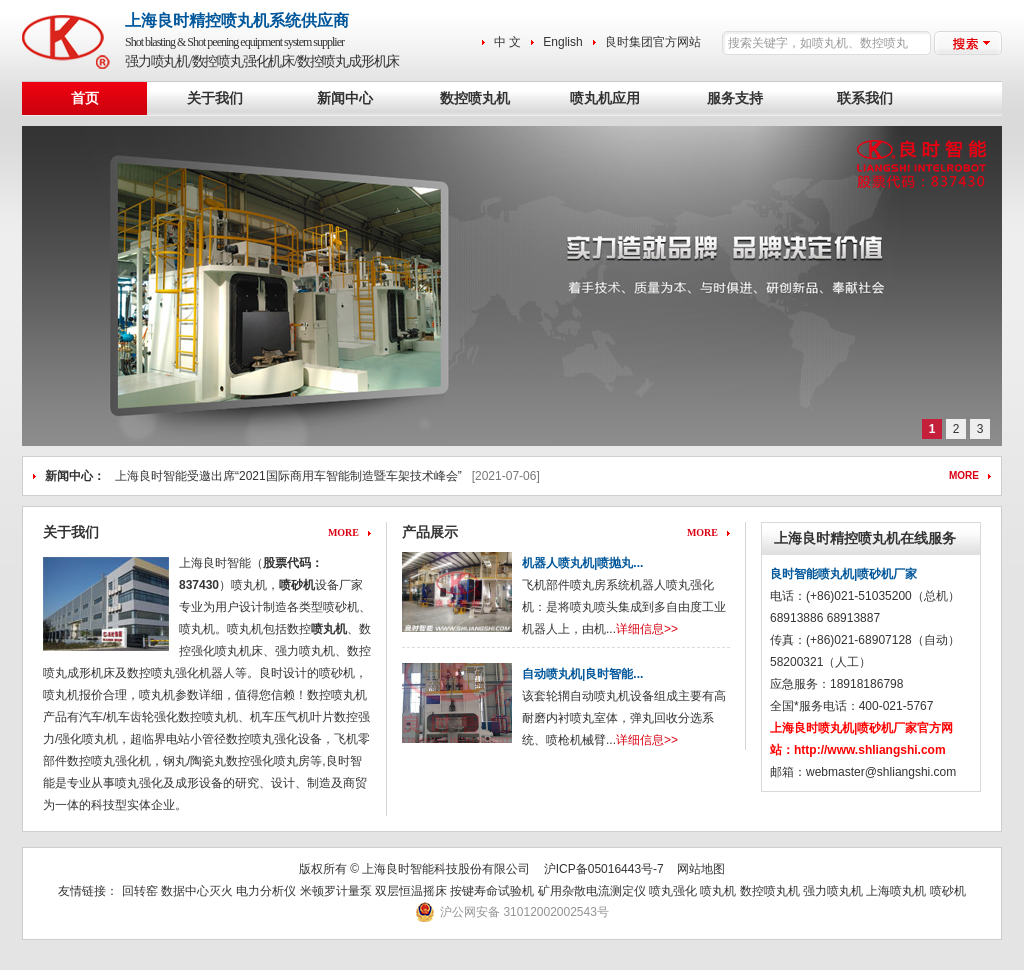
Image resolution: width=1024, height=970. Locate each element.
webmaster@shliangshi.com (881, 772)
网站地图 (701, 869)
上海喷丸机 (896, 891)
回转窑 (140, 891)
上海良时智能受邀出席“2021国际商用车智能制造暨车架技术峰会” (288, 476)
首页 (85, 98)
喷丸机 (718, 891)
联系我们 (865, 98)
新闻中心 (345, 98)
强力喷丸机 (833, 891)
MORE (964, 475)
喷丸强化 (673, 891)
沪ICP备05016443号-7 (604, 869)
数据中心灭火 (197, 891)
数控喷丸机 (475, 98)
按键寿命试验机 (492, 891)
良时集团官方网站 (653, 42)
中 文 (507, 42)
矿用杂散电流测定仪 (592, 891)
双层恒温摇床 (412, 891)
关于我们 (215, 98)
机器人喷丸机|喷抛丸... (582, 563)
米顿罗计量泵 (336, 891)
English (562, 42)
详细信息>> (647, 629)
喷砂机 (297, 585)
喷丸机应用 (605, 98)
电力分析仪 (266, 891)
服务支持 (735, 98)
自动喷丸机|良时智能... (582, 674)
